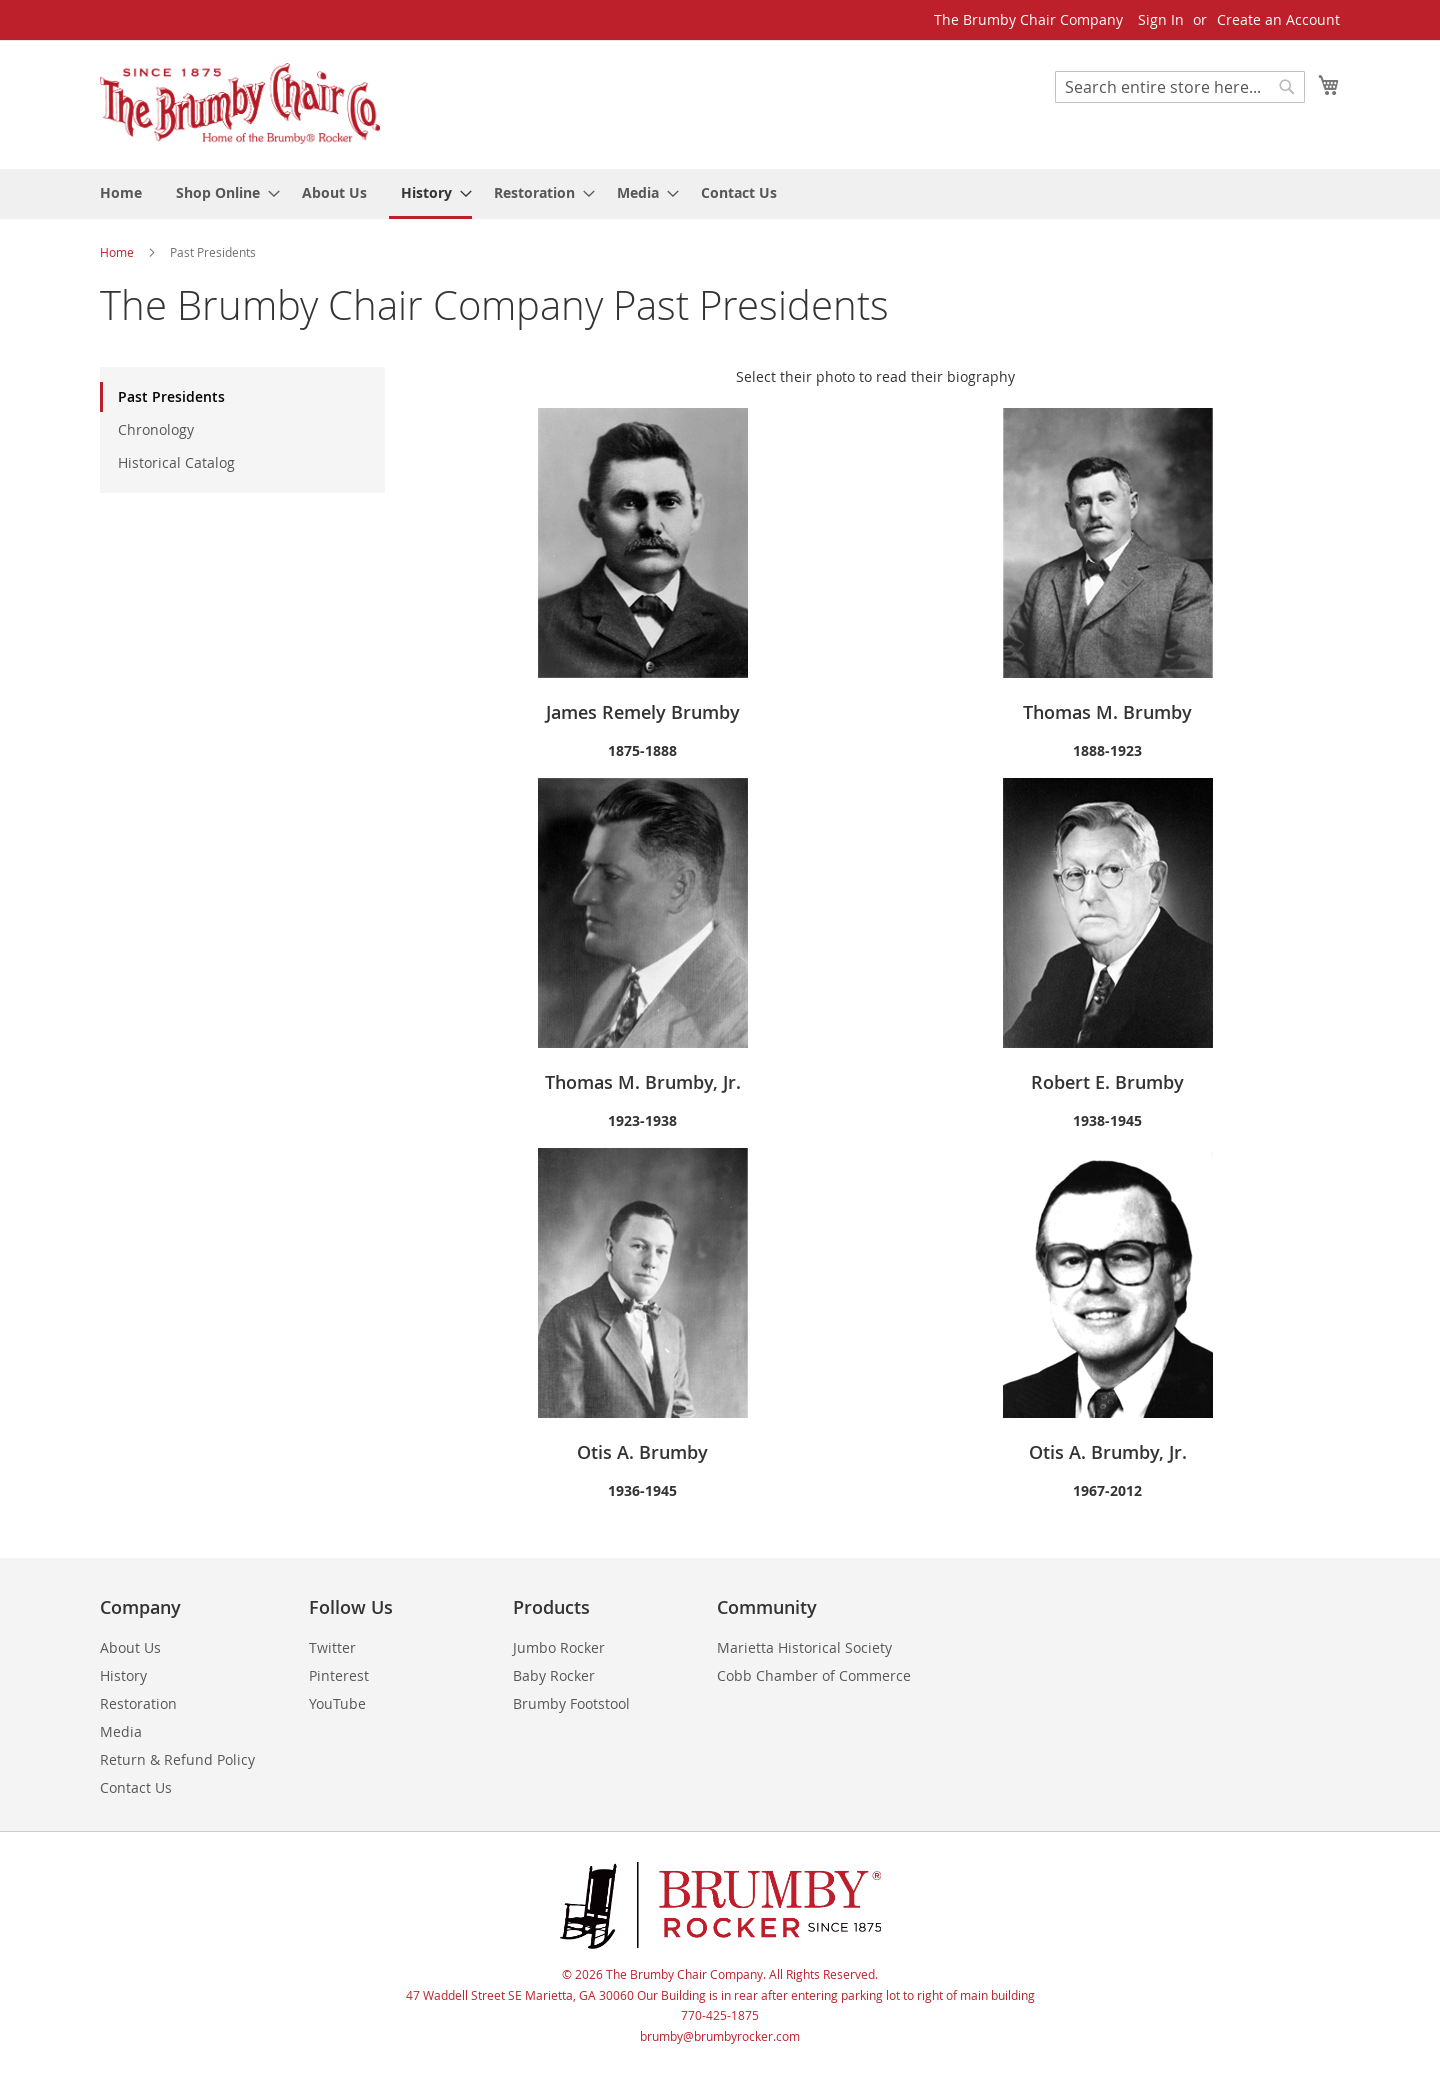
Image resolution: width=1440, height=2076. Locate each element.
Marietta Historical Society (804, 1647)
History (123, 1675)
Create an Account (1278, 19)
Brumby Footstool (571, 1703)
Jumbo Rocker (559, 1647)
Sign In (1161, 19)
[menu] (720, 194)
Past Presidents (171, 396)
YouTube (337, 1703)
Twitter (332, 1647)
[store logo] (240, 103)
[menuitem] (121, 192)
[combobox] (1180, 87)
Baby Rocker (554, 1675)
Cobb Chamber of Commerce (814, 1675)
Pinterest (339, 1675)
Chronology (156, 429)
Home (118, 252)
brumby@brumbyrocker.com (720, 2036)
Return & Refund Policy (177, 1759)
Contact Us (136, 1787)
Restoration (138, 1703)
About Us (130, 1647)
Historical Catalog (176, 462)
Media (121, 1731)
